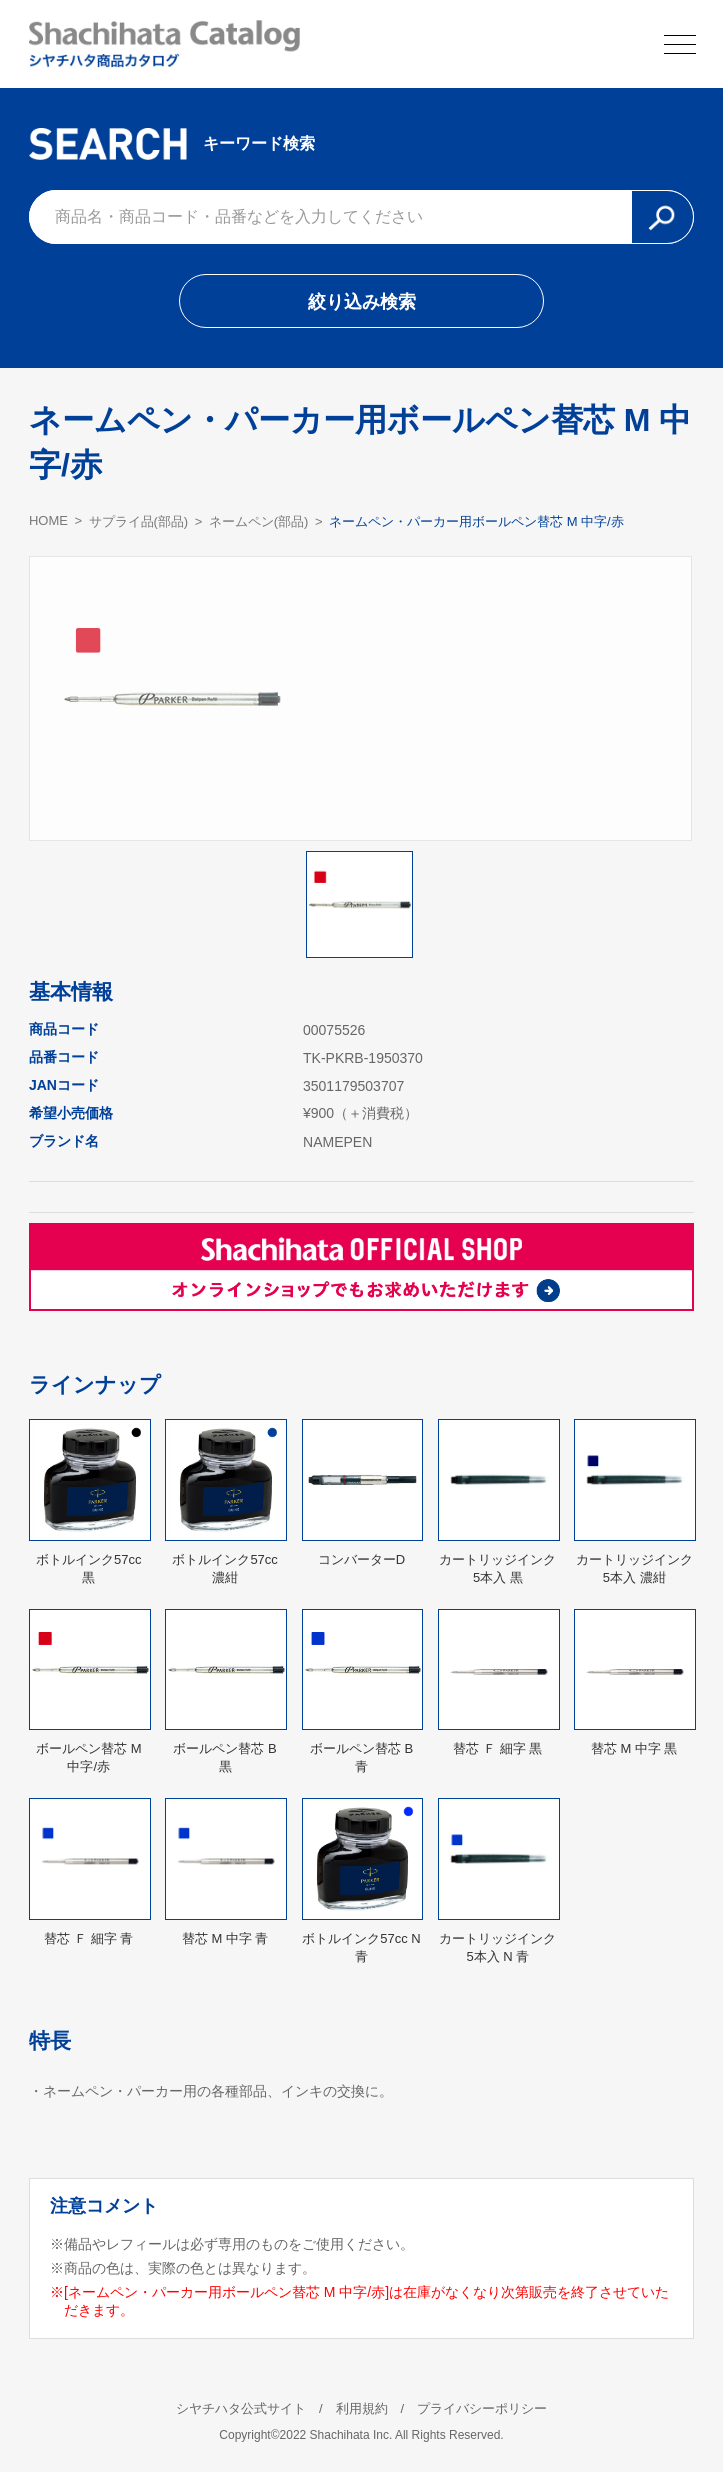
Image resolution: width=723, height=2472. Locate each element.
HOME (48, 520)
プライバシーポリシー (482, 2408)
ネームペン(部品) (259, 521)
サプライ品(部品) (139, 521)
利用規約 (362, 2408)
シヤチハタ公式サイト (241, 2408)
